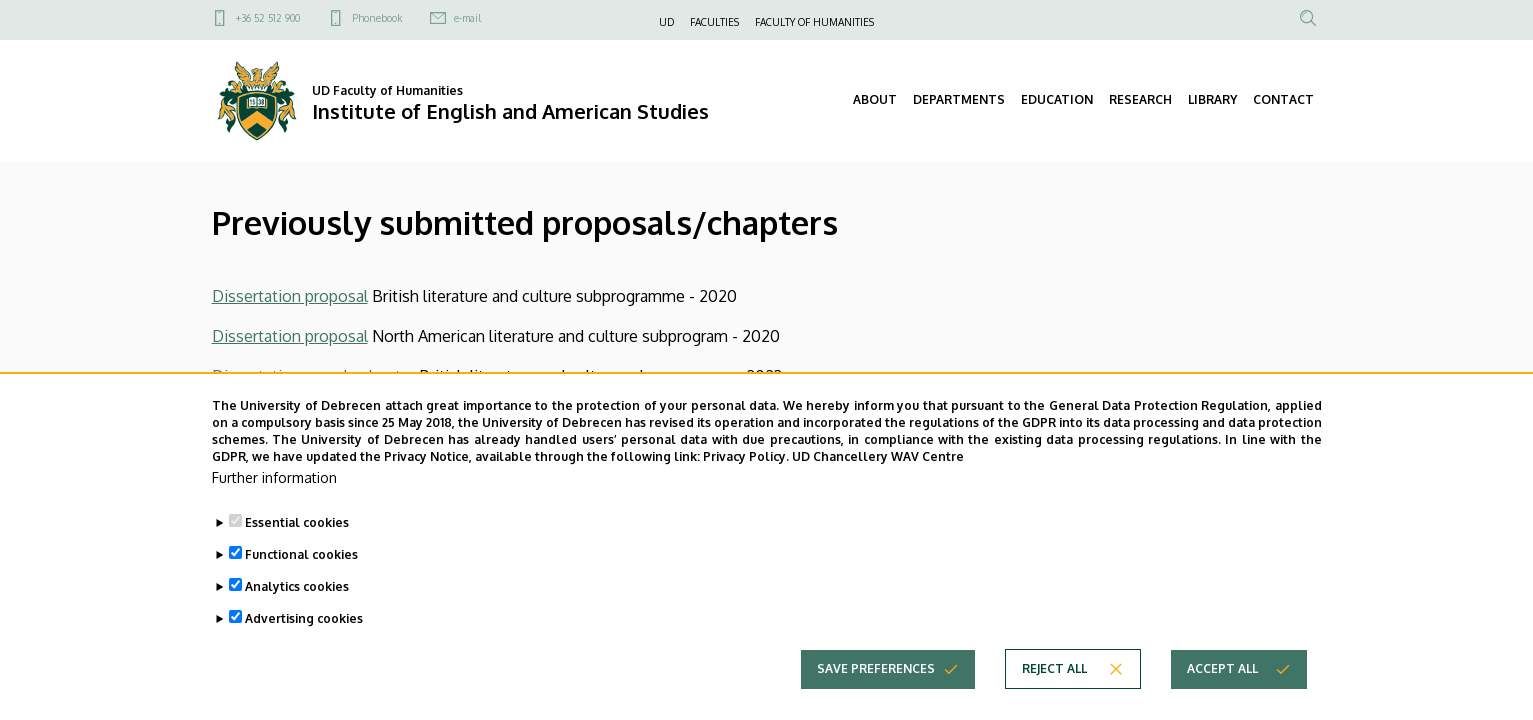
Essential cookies (297, 552)
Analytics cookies (297, 616)
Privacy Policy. (746, 486)
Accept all (1222, 698)
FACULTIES (714, 22)
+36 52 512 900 (268, 18)
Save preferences (876, 698)
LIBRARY (1212, 99)
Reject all (1054, 698)
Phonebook (377, 18)
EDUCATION (1057, 99)
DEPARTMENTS (959, 99)
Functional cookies (301, 584)
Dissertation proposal (290, 296)
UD (666, 22)
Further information (274, 507)
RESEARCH (1140, 99)
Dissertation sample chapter (313, 376)
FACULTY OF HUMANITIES (814, 22)
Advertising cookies (304, 648)
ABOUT (875, 99)
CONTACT (1283, 99)
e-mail (467, 18)
